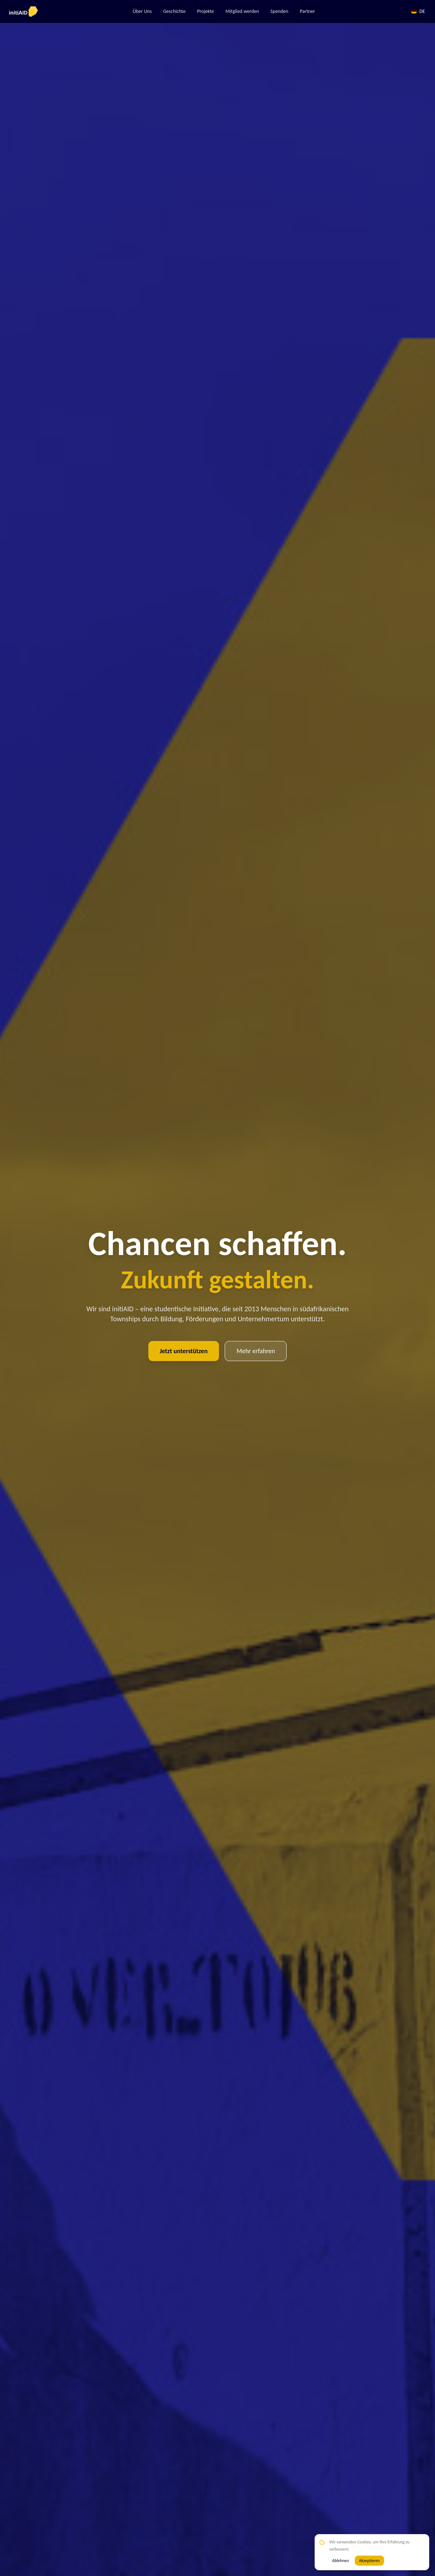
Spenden (279, 11)
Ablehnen (340, 2560)
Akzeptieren (369, 2560)
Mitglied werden (242, 11)
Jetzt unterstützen (184, 1351)
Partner (307, 11)
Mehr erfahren (255, 1351)
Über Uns (142, 11)
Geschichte (174, 11)
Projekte (205, 11)
